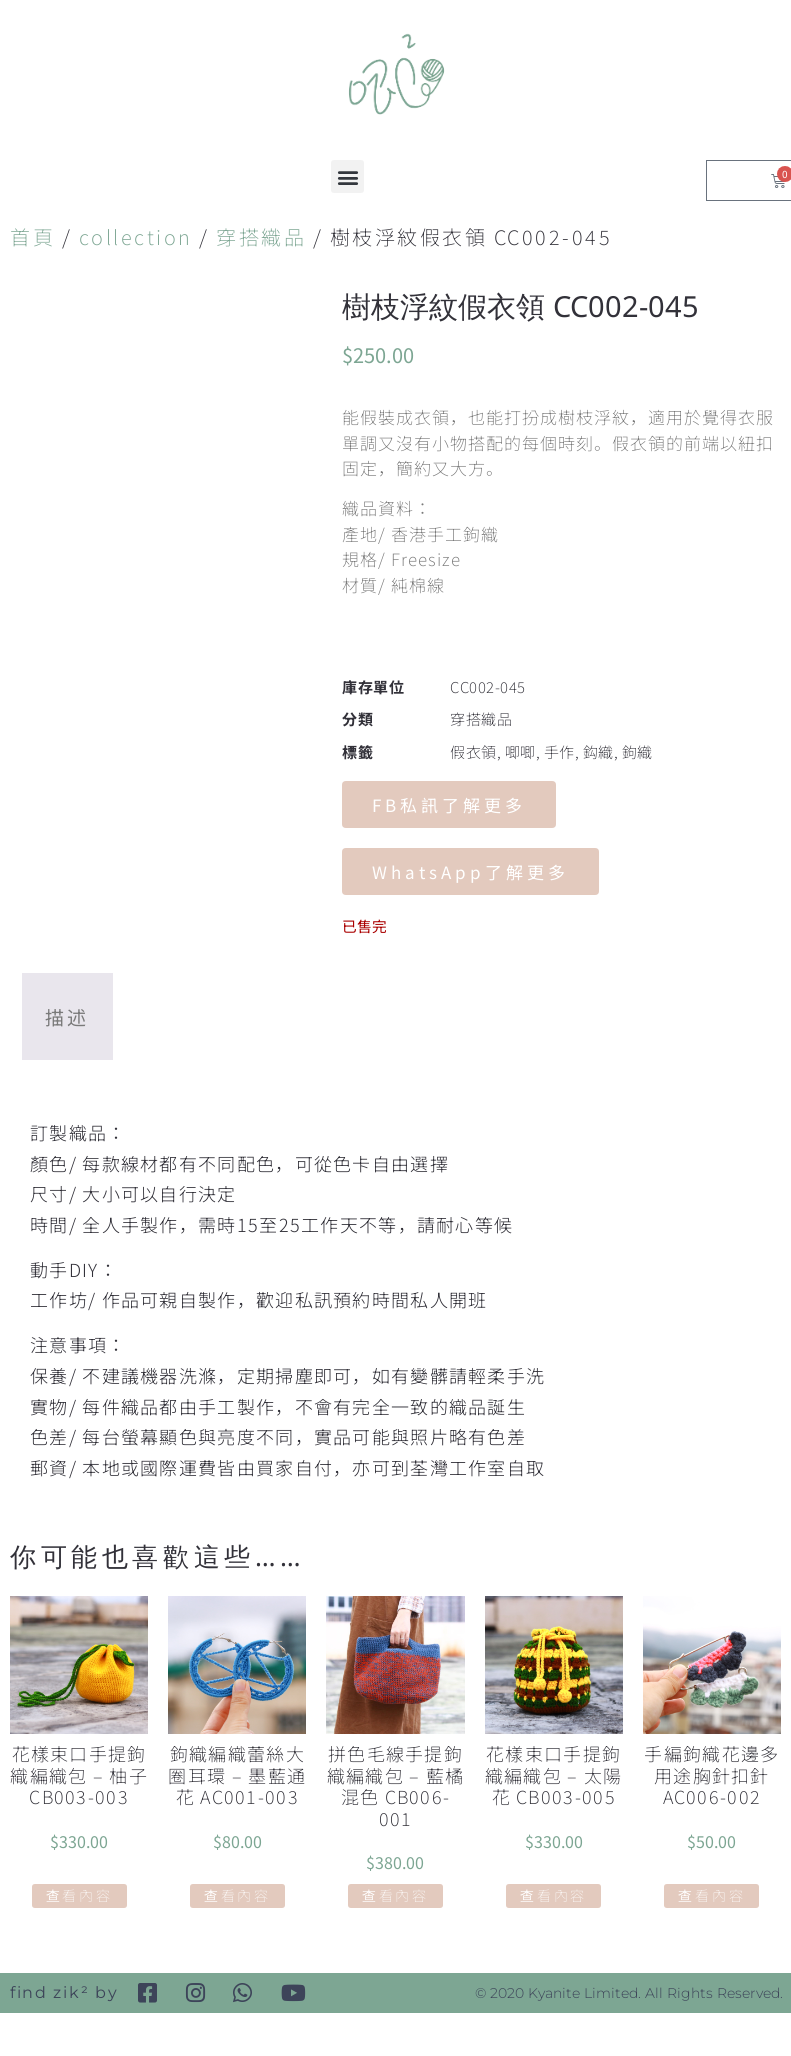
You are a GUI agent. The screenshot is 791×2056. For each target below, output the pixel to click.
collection (136, 236)
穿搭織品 (261, 236)
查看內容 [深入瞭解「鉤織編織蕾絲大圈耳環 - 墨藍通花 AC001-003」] (237, 1895)
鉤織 (637, 751)
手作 (559, 751)
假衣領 (473, 751)
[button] (347, 176)
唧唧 (520, 751)
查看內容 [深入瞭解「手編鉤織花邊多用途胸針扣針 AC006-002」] (711, 1895)
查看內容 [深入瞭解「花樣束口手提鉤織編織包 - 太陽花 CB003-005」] (553, 1895)
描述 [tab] (67, 1016)
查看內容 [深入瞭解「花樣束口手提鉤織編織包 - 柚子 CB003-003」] (79, 1895)
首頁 (32, 236)
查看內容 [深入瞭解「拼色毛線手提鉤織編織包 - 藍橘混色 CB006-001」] (395, 1895)
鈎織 (598, 751)
